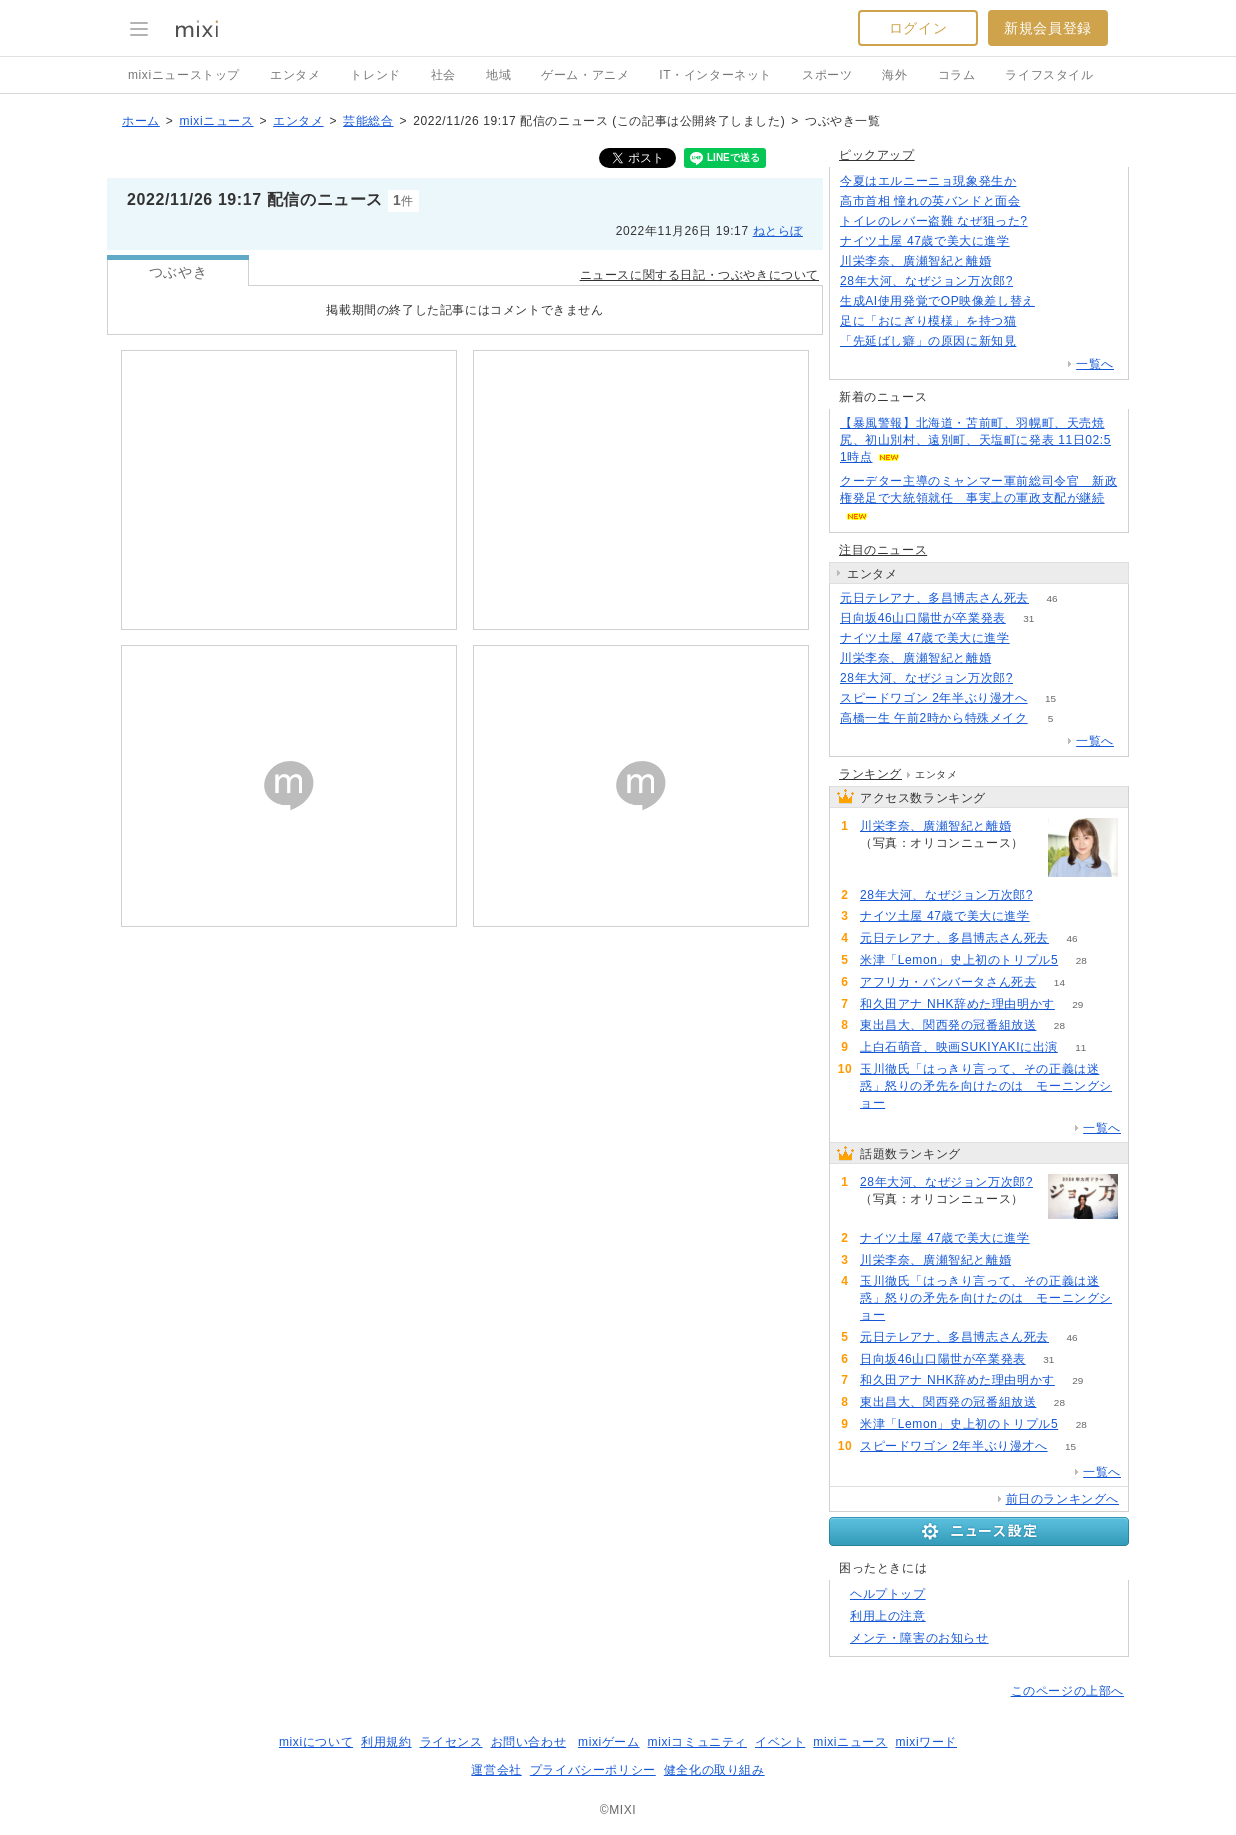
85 (1032, 241)
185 (1036, 281)
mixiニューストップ (184, 75)
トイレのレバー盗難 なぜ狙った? (934, 221)
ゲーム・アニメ (585, 75)
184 (1043, 201)
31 (1028, 618)
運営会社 (496, 1770)
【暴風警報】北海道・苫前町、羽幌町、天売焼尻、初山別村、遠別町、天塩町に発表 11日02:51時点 (975, 440)
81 (1050, 221)
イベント (780, 1742)
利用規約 (386, 1742)
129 (1039, 181)
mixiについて (316, 1742)
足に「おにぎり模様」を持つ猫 (928, 321)
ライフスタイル (1049, 75)
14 (1059, 982)
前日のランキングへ (1062, 1499)
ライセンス (451, 1742)
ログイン (918, 28)
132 (1039, 341)
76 (1014, 261)
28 (1081, 960)
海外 (894, 75)
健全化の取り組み (714, 1770)
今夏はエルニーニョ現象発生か (928, 181)
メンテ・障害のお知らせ (919, 1638)
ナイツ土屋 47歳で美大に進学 (925, 241)
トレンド (375, 75)
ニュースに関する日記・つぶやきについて (699, 275)
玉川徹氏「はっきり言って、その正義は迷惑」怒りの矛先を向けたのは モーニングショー (986, 1086)
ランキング (870, 774)
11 (1080, 1047)
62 (1039, 321)
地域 (498, 75)
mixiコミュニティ (697, 1742)
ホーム (141, 121)
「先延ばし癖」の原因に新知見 (928, 341)
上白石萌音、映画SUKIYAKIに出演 (959, 1047)
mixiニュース (216, 121)
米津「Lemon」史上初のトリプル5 (959, 960)
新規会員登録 (1048, 28)
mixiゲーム (609, 1742)
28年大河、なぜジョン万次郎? (926, 281)
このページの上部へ (1067, 1691)
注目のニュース (883, 550)
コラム (957, 75)
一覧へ (1095, 364)
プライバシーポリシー (593, 1770)
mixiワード (926, 1742)
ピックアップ (877, 155)
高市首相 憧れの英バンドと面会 (930, 201)
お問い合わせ (529, 1742)
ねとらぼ (778, 231)
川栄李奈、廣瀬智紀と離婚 (915, 261)
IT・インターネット (715, 75)
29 (1077, 1004)
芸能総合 (368, 121)
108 (1058, 301)
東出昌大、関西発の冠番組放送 (948, 1025)
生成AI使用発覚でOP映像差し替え (937, 301)
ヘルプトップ (888, 1594)
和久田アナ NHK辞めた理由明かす (957, 1004)
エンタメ (295, 75)
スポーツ (827, 75)
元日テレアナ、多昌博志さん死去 (934, 598)
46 (1051, 598)
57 (908, 1103)
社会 (443, 75)
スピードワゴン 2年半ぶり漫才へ (934, 698)
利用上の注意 (888, 1616)
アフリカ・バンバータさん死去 (948, 982)
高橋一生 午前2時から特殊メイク (934, 718)
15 (1050, 698)
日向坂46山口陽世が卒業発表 (923, 618)
